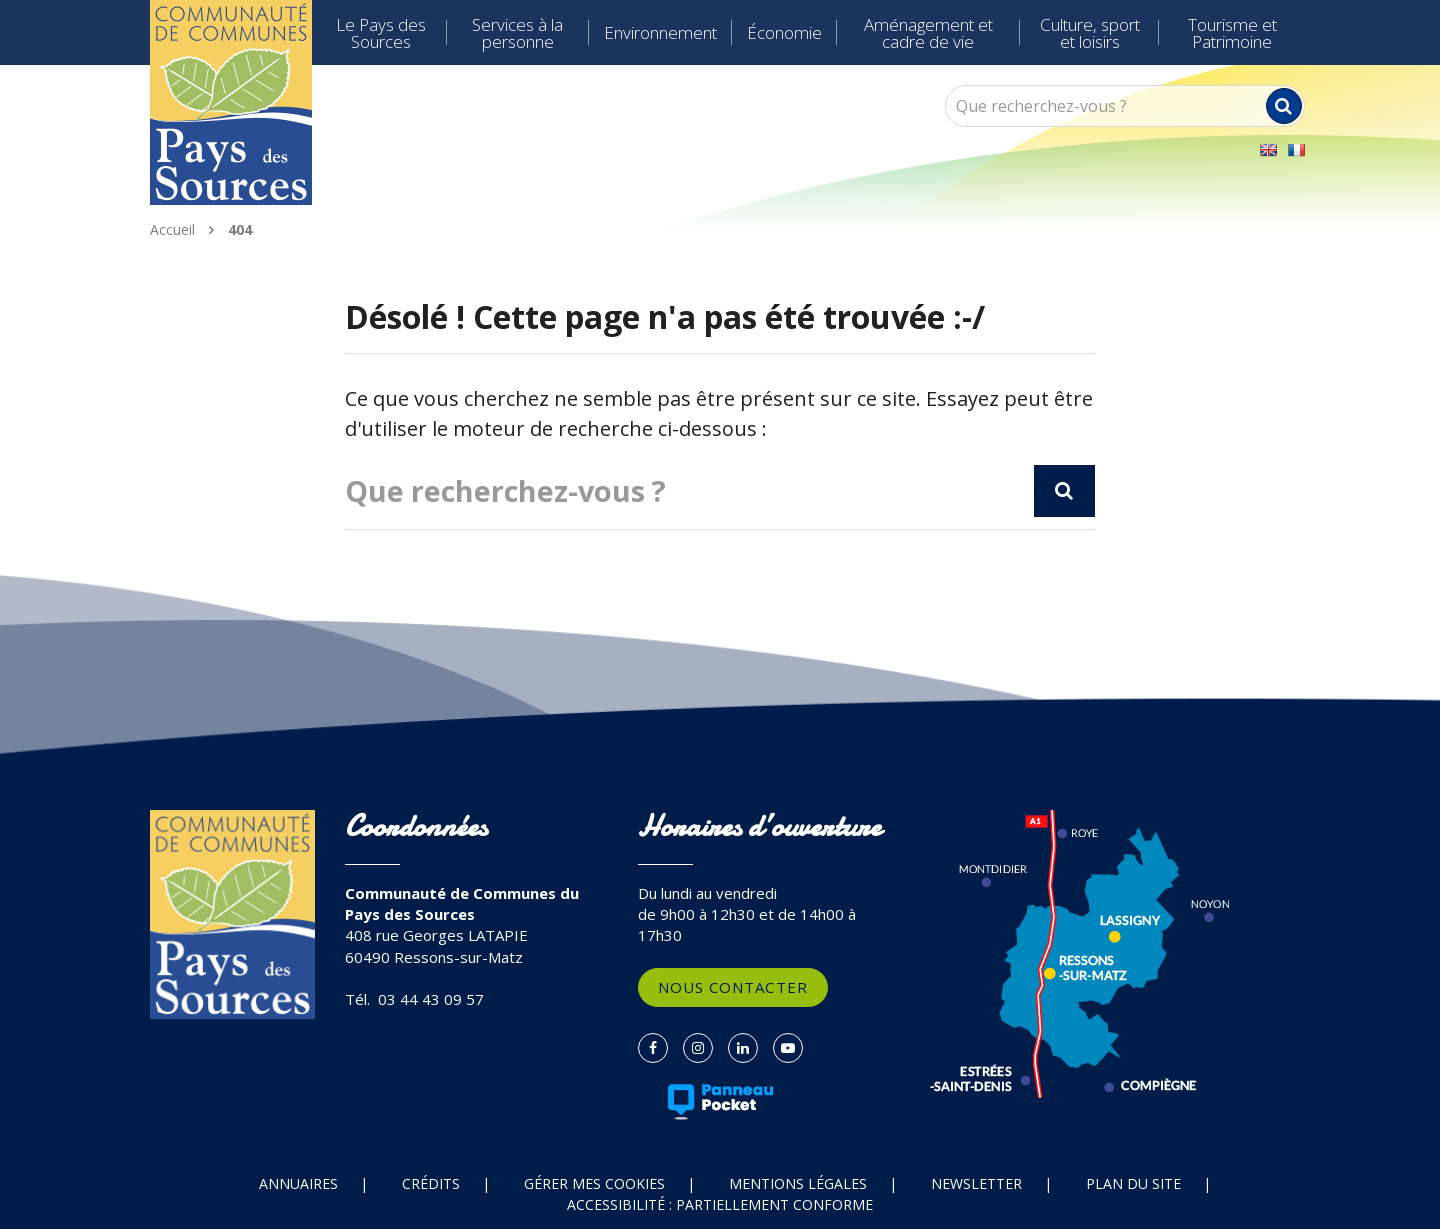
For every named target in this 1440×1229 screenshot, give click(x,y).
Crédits (431, 1183)
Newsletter (976, 1183)
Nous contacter (733, 987)
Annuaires (298, 1183)
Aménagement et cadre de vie (928, 33)
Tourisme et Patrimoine (1232, 33)
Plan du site (1133, 1183)
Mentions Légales (798, 1183)
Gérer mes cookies (594, 1183)
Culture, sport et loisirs (1090, 33)
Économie (784, 32)
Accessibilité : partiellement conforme (720, 1204)
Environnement (660, 32)
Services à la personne (517, 33)
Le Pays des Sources (381, 33)
